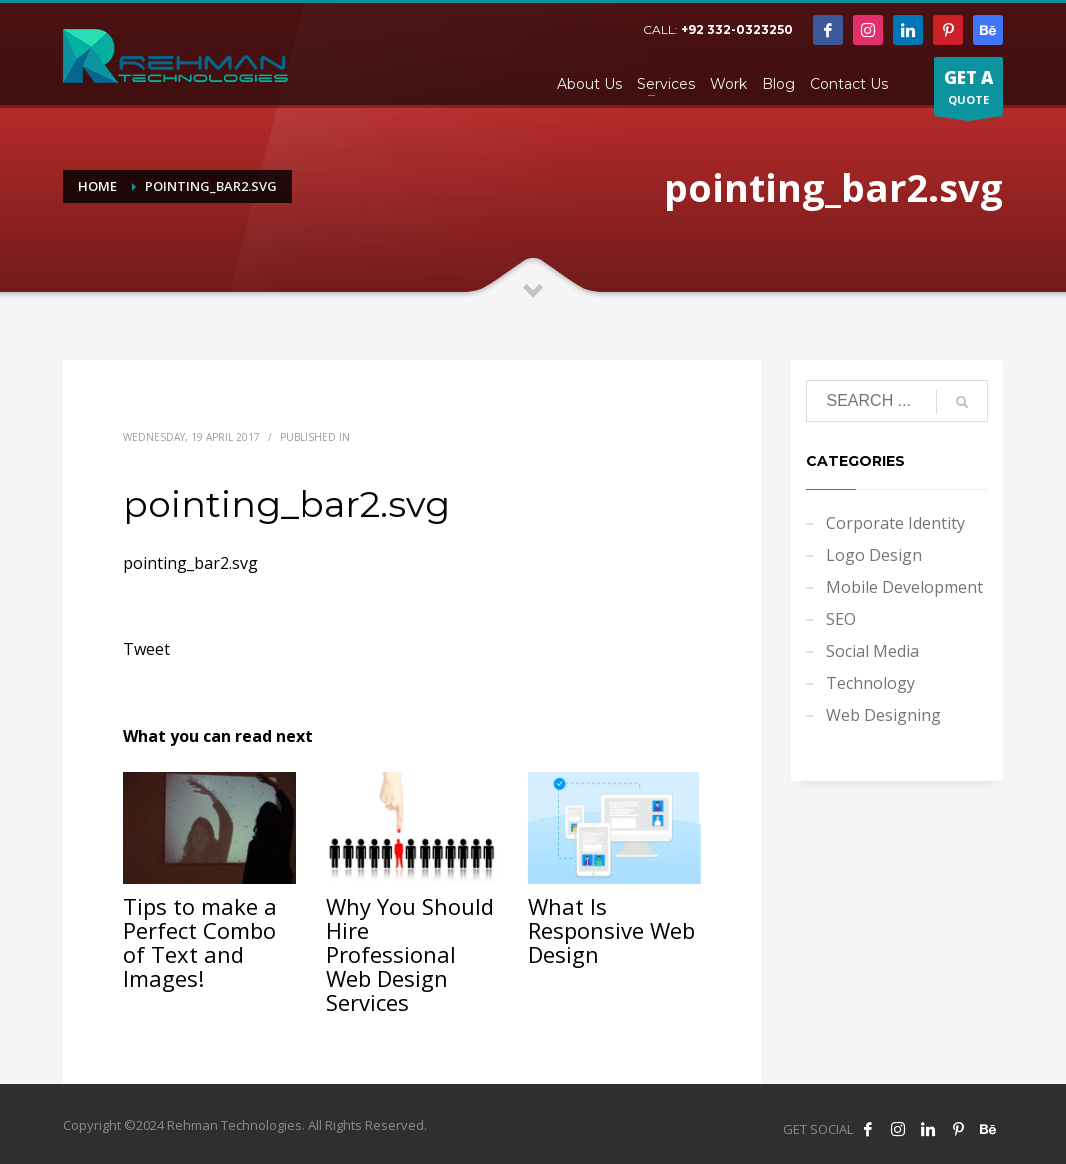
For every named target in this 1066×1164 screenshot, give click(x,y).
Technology (870, 683)
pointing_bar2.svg (190, 563)
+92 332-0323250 (737, 29)
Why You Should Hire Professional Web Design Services (410, 954)
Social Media (872, 651)
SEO (841, 619)
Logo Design (874, 555)
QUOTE (968, 91)
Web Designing (883, 715)
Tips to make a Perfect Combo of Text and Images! (200, 942)
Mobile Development (904, 587)
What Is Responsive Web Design (611, 930)
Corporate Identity (895, 523)
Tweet (146, 649)
